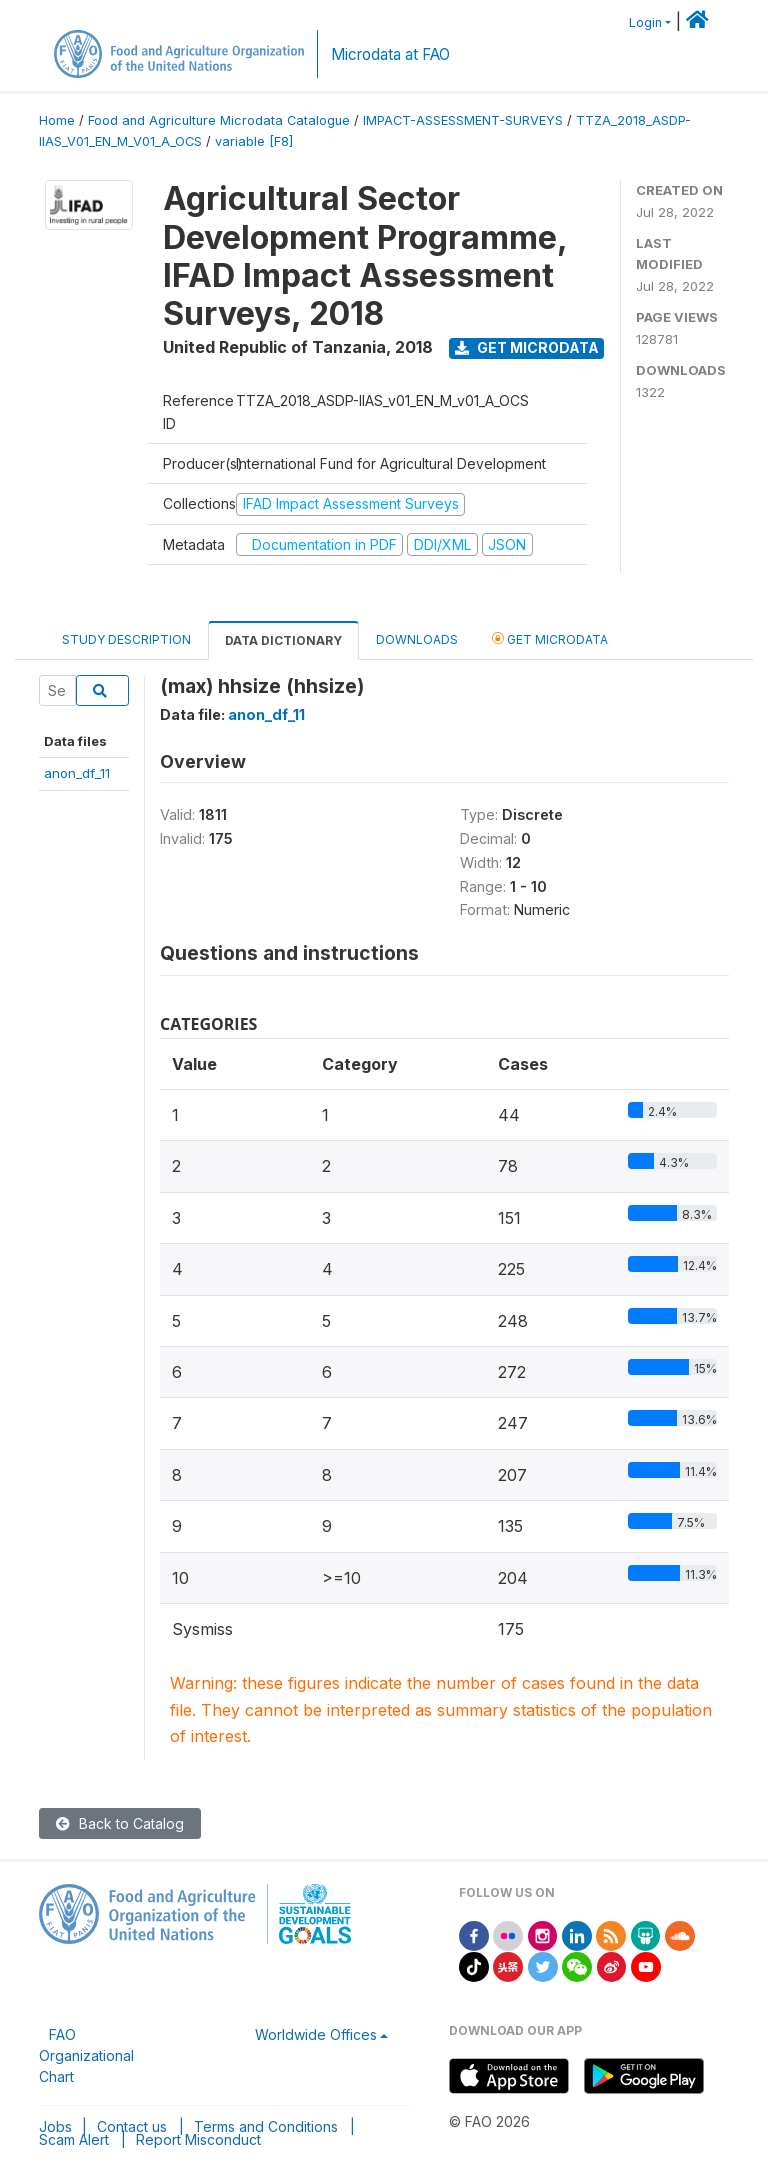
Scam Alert (74, 2139)
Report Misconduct (198, 2139)
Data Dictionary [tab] (283, 640)
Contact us (132, 2126)
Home (57, 120)
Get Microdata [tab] (550, 638)
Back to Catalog (120, 1823)
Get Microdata (527, 347)
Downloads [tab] (417, 639)
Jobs (55, 2126)
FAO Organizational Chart (86, 2055)
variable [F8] (254, 141)
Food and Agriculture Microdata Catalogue (219, 120)
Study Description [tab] (126, 639)
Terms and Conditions (266, 2126)
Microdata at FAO (390, 54)
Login (645, 22)
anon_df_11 (77, 773)
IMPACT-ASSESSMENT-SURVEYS (463, 120)
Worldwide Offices (316, 2034)
